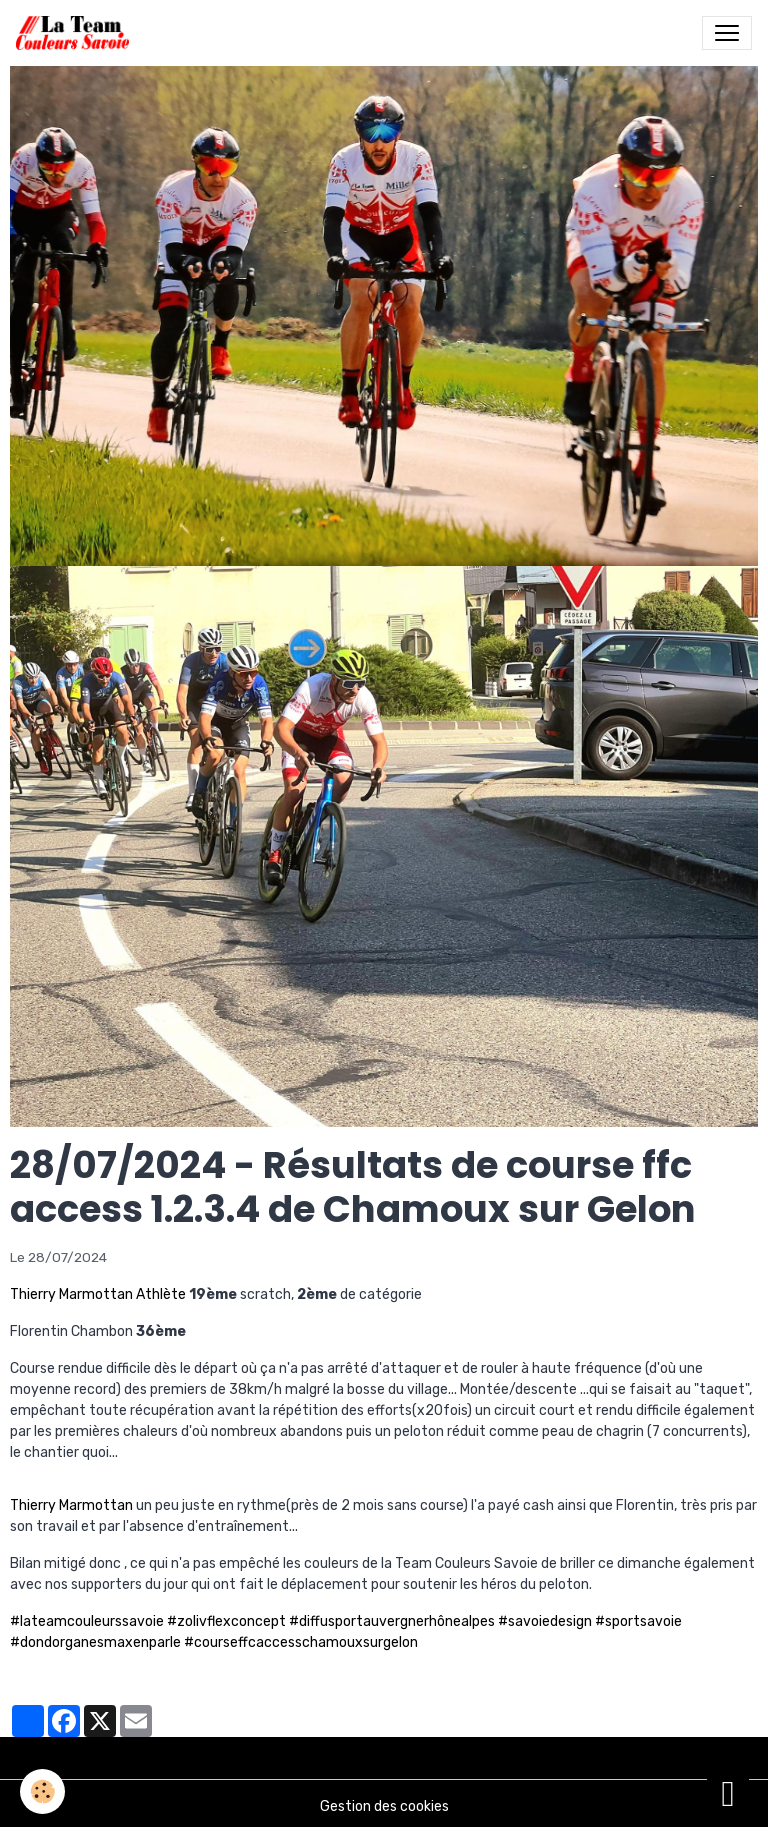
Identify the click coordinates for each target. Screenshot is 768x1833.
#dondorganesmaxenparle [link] (95, 1642)
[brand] (76, 33)
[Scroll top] (728, 1793)
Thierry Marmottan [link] (71, 1505)
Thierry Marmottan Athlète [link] (98, 1294)
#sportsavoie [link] (638, 1621)
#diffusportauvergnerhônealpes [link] (392, 1621)
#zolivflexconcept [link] (226, 1621)
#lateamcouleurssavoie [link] (87, 1621)
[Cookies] (42, 1791)
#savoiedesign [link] (545, 1621)
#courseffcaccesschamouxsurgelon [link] (301, 1642)
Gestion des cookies (384, 1806)
